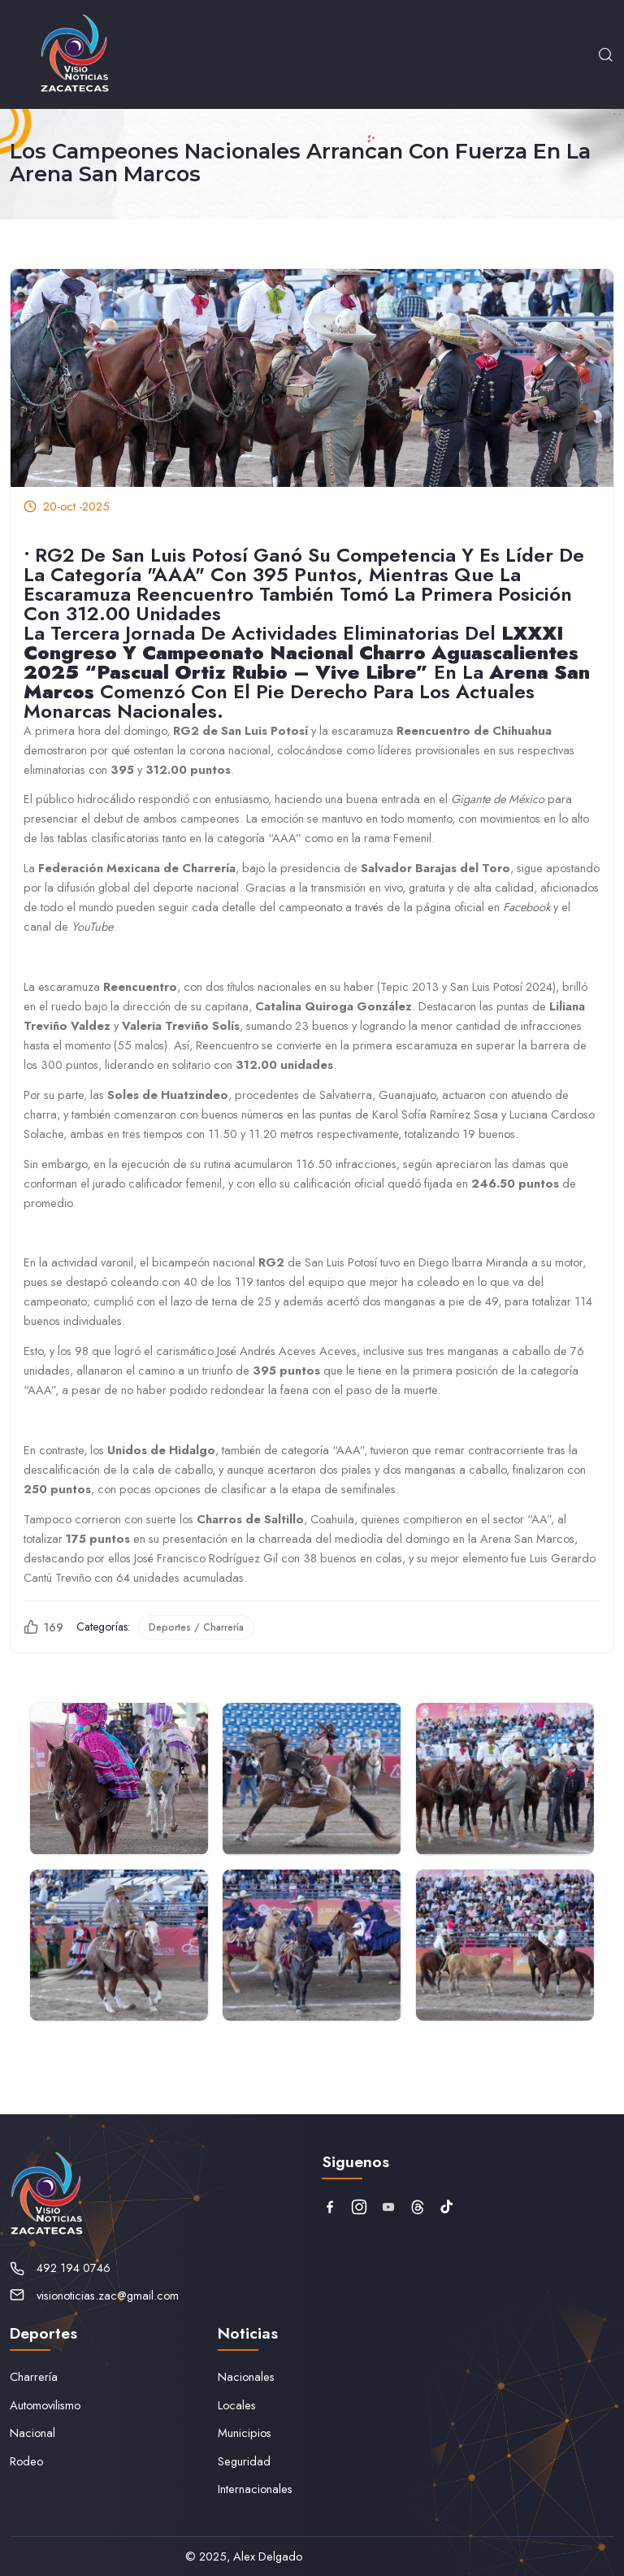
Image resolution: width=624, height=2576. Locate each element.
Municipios (244, 2432)
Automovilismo (45, 2404)
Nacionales (246, 2376)
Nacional (32, 2432)
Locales (237, 2404)
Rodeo (26, 2461)
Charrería (34, 2376)
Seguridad (244, 2461)
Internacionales (255, 2488)
